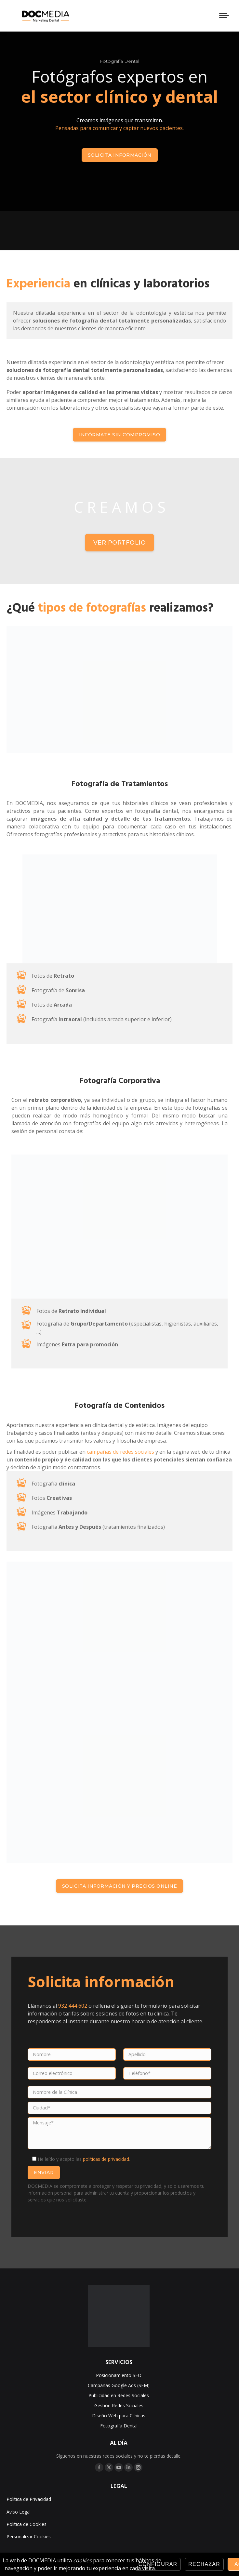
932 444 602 (72, 2005)
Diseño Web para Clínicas (118, 2415)
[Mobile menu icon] (224, 15)
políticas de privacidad (106, 2159)
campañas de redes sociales (120, 1451)
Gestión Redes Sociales (118, 2405)
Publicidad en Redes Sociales (118, 2395)
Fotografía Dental (119, 2426)
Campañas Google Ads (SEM (118, 2385)
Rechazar (204, 2564)
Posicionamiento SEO (118, 2375)
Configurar (158, 2564)
